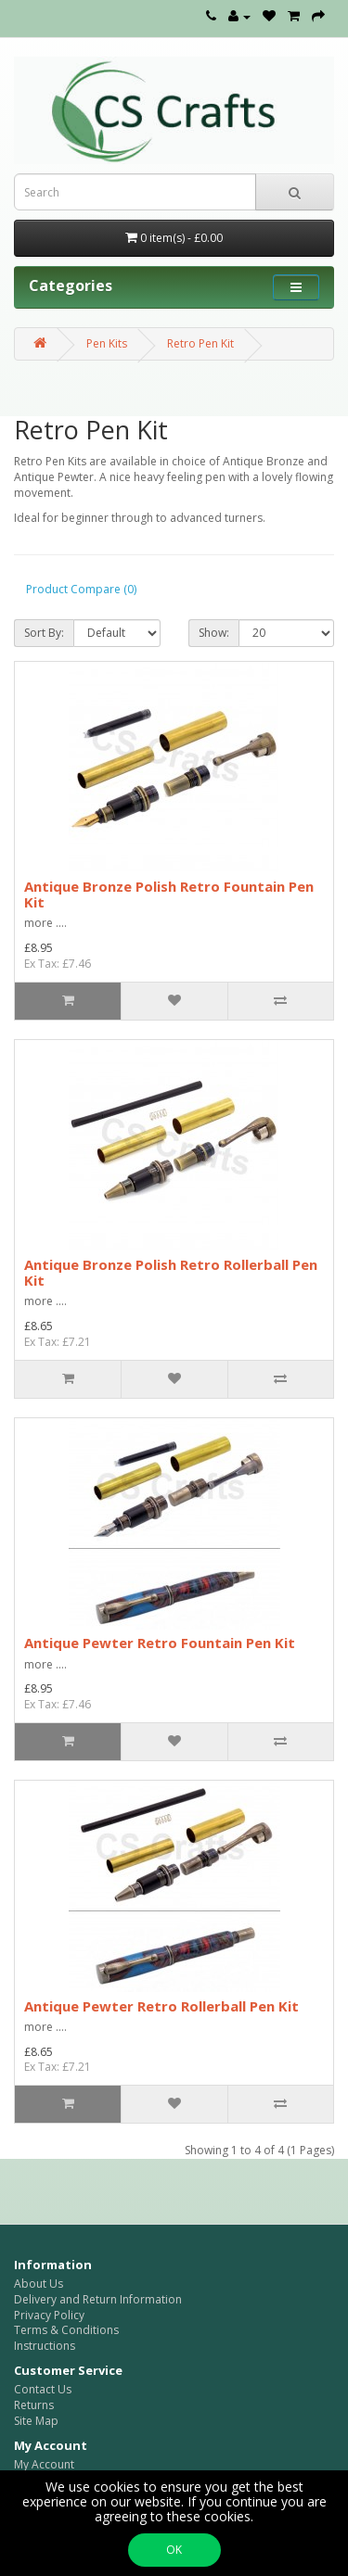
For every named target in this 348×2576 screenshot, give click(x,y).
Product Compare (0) (81, 589)
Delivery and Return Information (98, 2299)
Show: (214, 633)
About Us (38, 2283)
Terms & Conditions (66, 2330)
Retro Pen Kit (200, 343)
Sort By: (44, 633)
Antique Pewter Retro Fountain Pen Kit (159, 1642)
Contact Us (42, 2389)
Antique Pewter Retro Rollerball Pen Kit (161, 2006)
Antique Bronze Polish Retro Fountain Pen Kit (169, 894)
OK (174, 2549)
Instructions (44, 2346)
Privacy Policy (49, 2315)
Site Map (36, 2421)
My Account (44, 2464)
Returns (34, 2405)
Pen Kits (106, 343)
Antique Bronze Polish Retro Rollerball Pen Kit (170, 1272)
